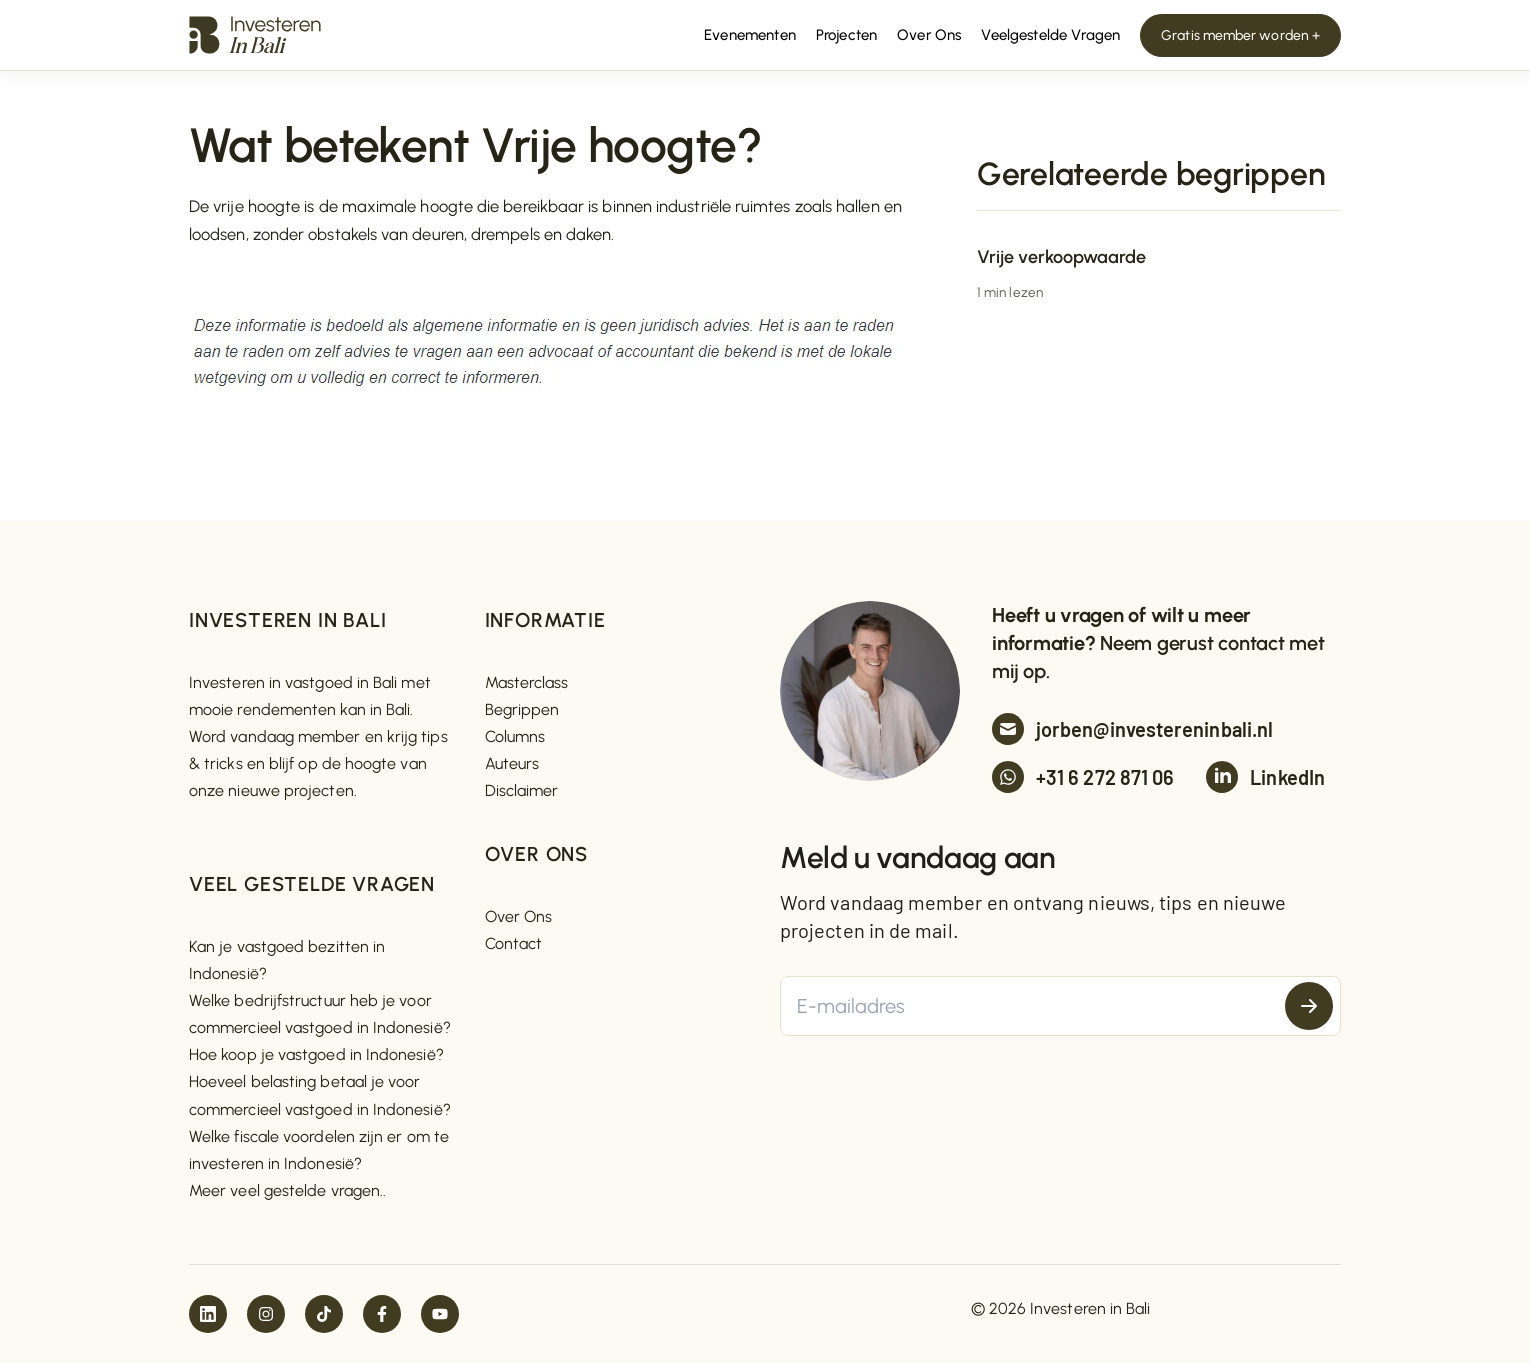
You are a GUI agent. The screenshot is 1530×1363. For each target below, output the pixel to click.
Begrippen (522, 709)
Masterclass (527, 682)
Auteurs (512, 763)
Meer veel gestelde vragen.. (287, 1190)
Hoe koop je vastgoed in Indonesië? (316, 1054)
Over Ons (519, 916)
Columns (515, 736)
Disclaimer (522, 790)
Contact (514, 943)
